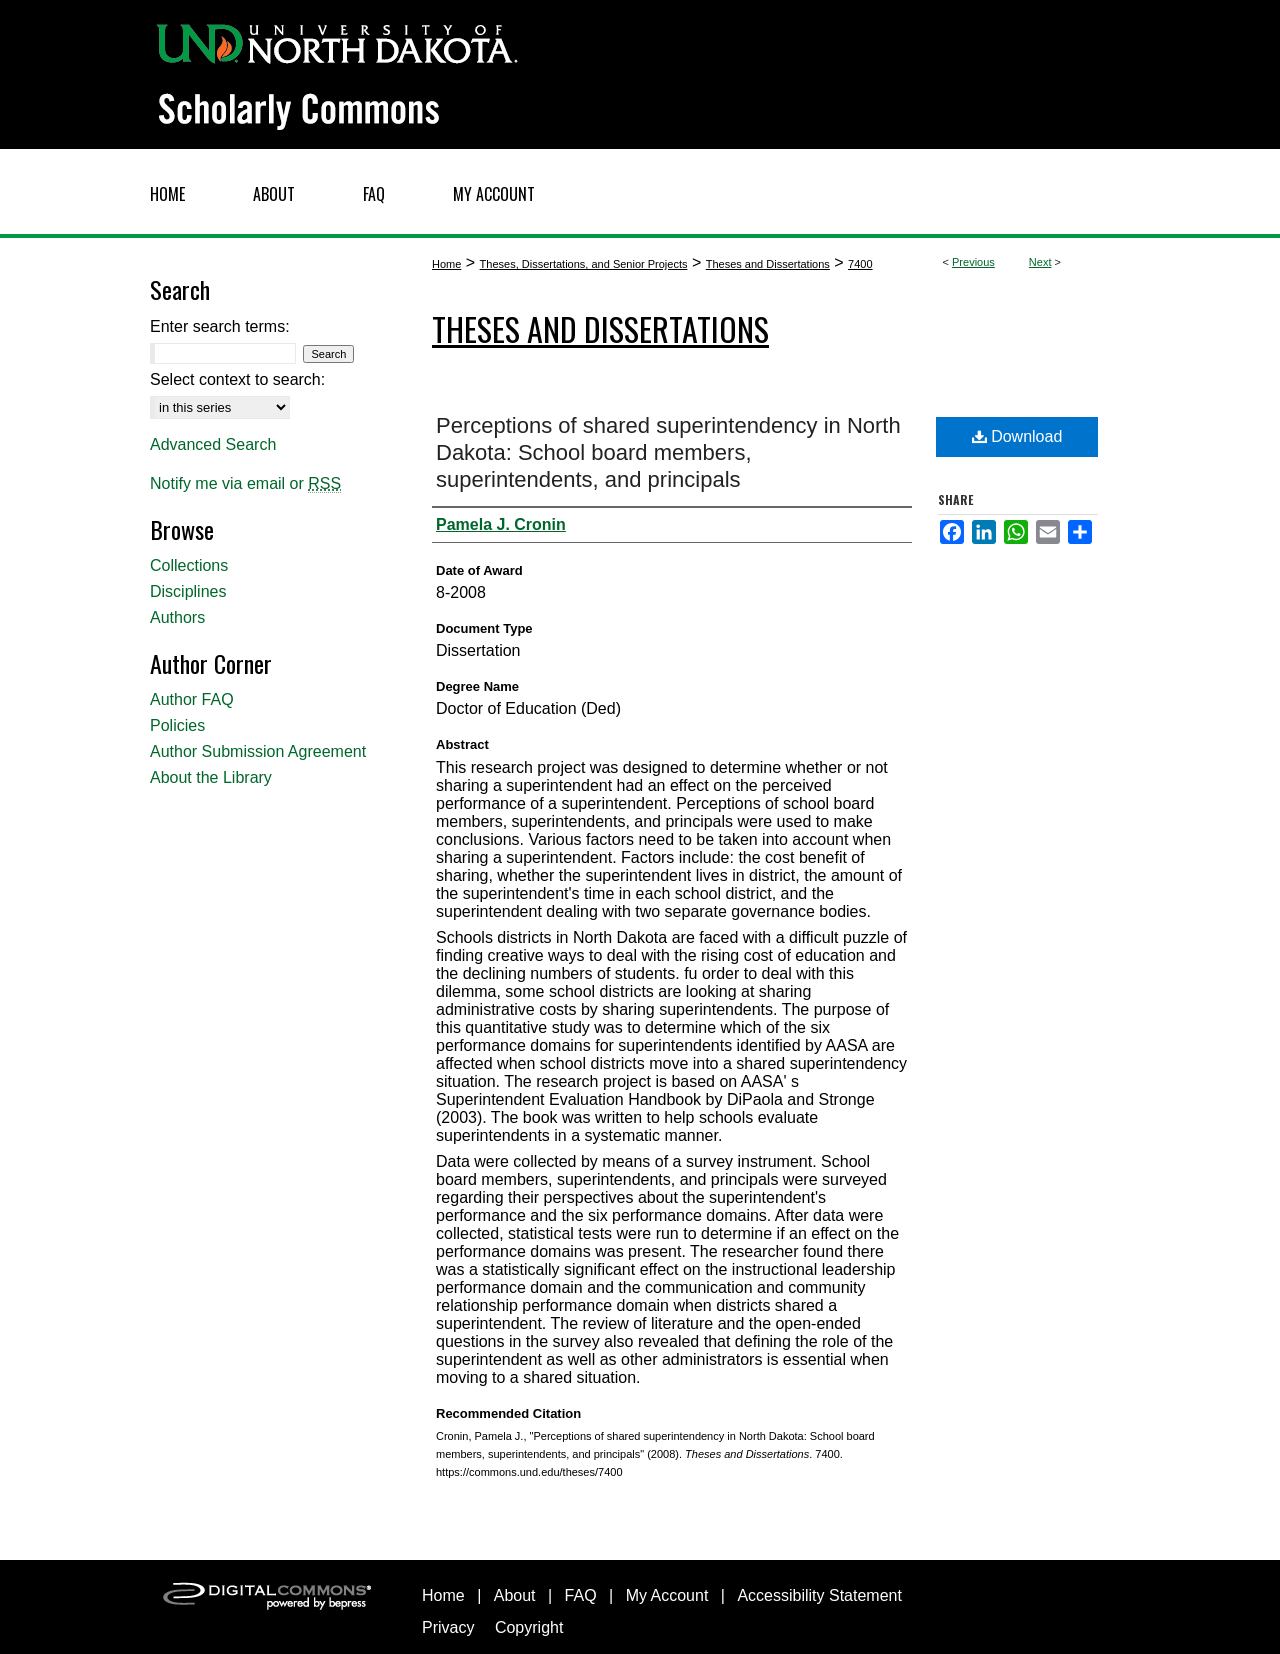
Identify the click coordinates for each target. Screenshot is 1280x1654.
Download (1017, 436)
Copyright (529, 1627)
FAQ (581, 1595)
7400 (860, 264)
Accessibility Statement (819, 1595)
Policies (177, 725)
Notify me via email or (245, 484)
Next (1040, 262)
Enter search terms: (220, 326)
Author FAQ (192, 699)
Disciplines (188, 591)
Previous (973, 262)
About (515, 1595)
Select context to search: (237, 379)
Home (446, 264)
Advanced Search (213, 444)
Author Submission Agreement (258, 751)
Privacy (448, 1627)
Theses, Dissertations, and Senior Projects (584, 264)
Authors (177, 617)
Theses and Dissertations (768, 264)
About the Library (211, 777)
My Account (667, 1595)
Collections (189, 565)
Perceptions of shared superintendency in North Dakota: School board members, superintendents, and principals (668, 452)
